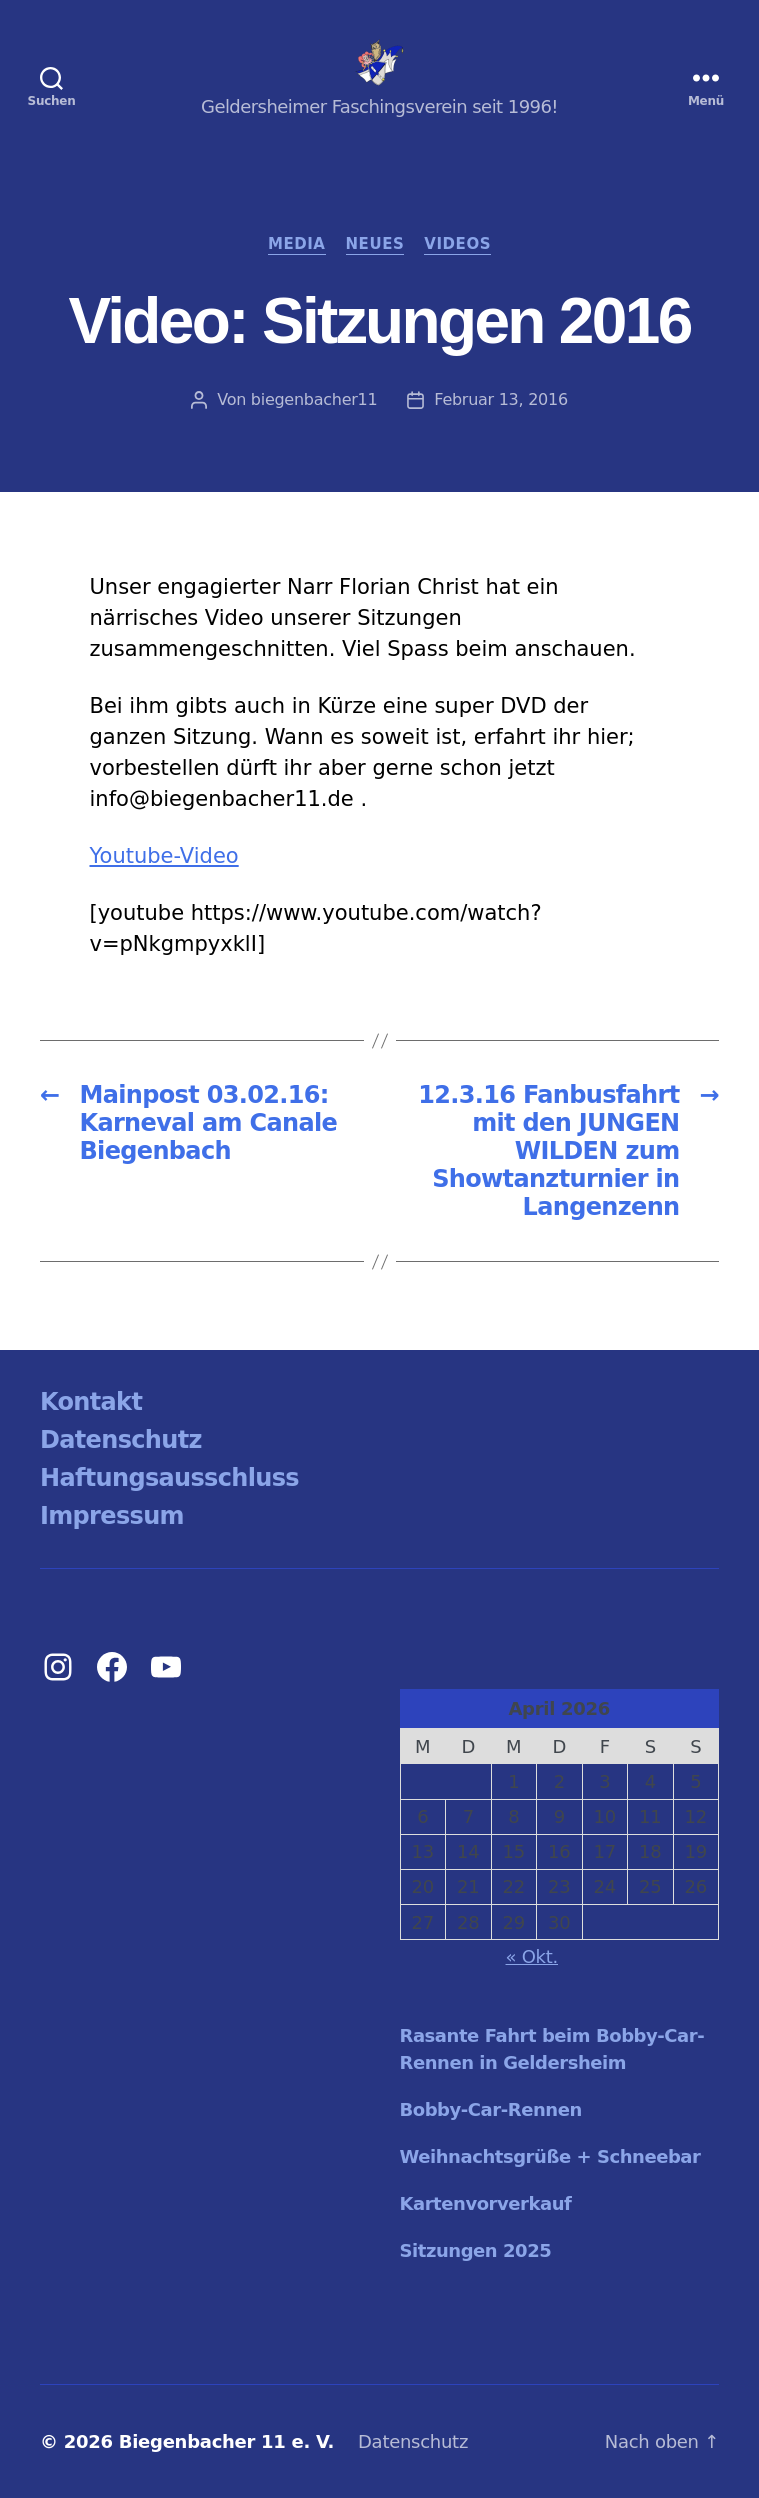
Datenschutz (121, 1440)
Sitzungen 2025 (476, 2250)
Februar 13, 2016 (500, 399)
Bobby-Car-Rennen (491, 2109)
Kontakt (91, 1402)
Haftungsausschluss (169, 1478)
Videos (457, 244)
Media (297, 244)
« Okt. (532, 1956)
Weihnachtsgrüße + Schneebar (550, 2156)
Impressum (112, 1516)
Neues (375, 244)
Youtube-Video (164, 856)
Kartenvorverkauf (486, 2203)
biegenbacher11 (314, 399)
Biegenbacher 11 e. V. (226, 2441)
